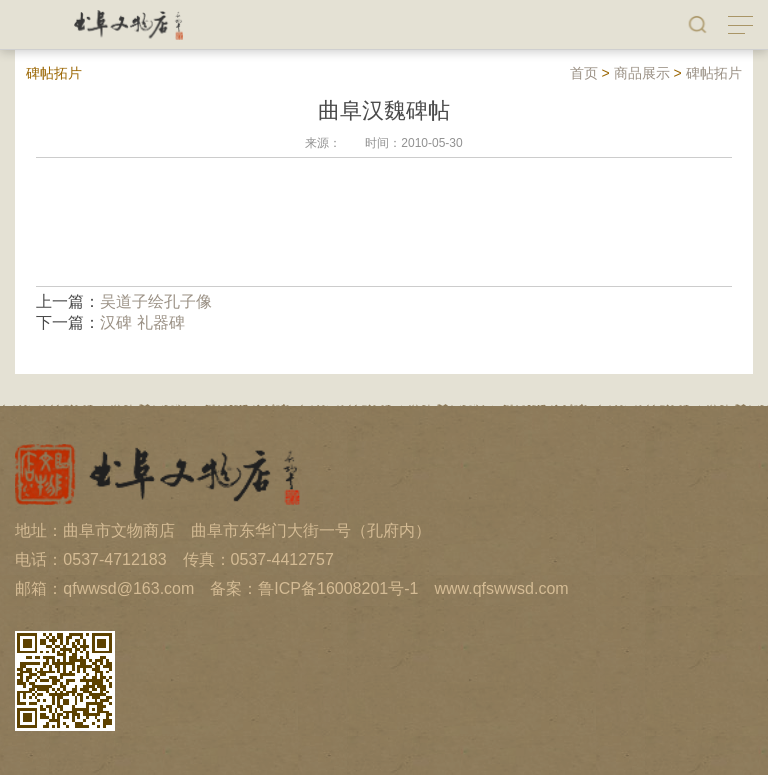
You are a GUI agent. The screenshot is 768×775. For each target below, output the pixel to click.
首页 (584, 73)
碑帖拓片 (714, 73)
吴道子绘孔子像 (156, 301)
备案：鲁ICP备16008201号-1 (314, 588)
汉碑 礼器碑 (142, 322)
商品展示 (642, 73)
